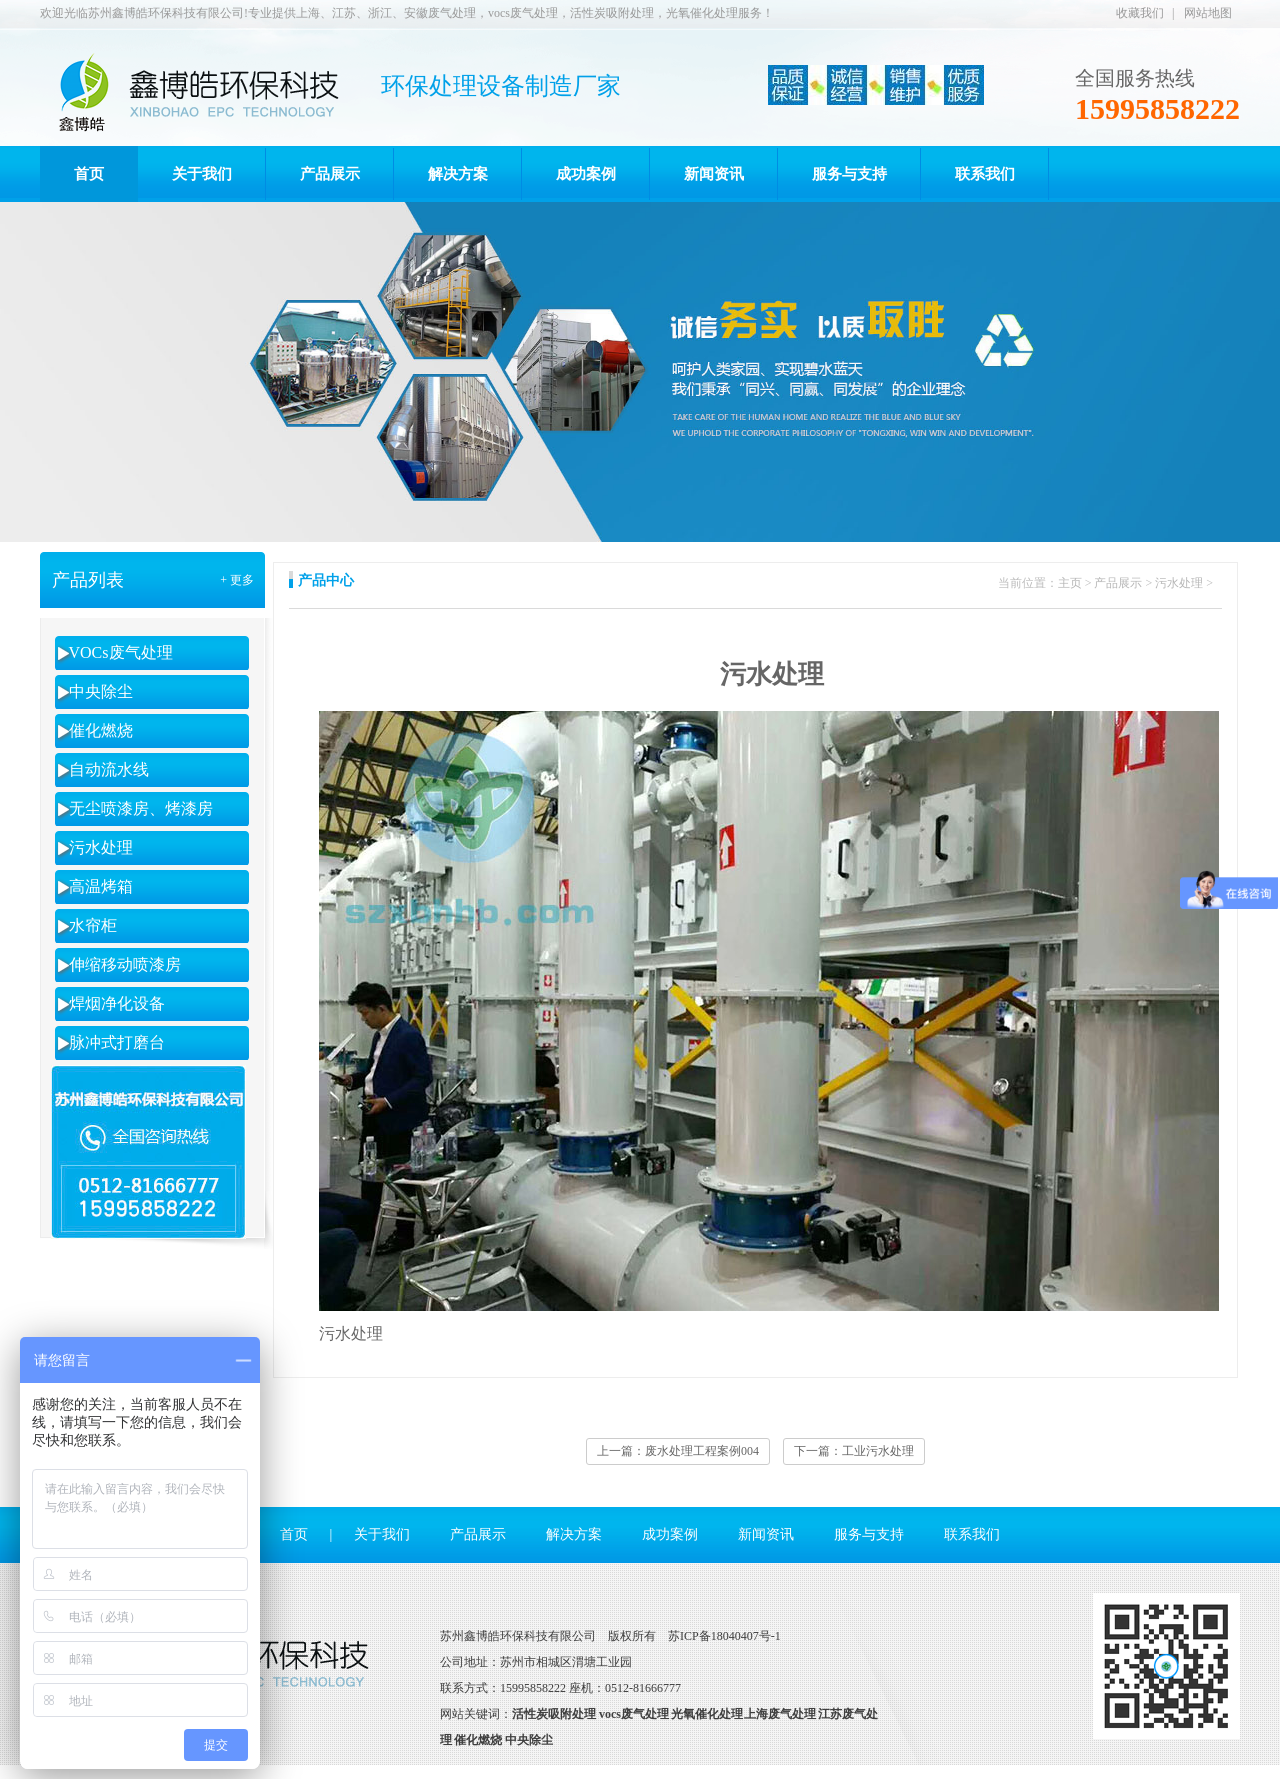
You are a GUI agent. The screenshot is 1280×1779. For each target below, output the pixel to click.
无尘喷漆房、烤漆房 (141, 808)
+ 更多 (237, 580)
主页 (1070, 583)
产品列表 (88, 580)
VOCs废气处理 (121, 652)
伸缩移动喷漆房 (125, 964)
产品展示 (1118, 583)
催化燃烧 (101, 730)
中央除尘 (101, 691)
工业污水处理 (878, 1451)
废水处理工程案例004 (702, 1451)
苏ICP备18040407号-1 (724, 1636)
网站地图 (1208, 13)
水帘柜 (93, 925)
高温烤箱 (101, 886)
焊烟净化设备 (117, 1003)
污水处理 (101, 847)
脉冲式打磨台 (117, 1042)
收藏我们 (1140, 13)
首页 (294, 1534)
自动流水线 (109, 769)
